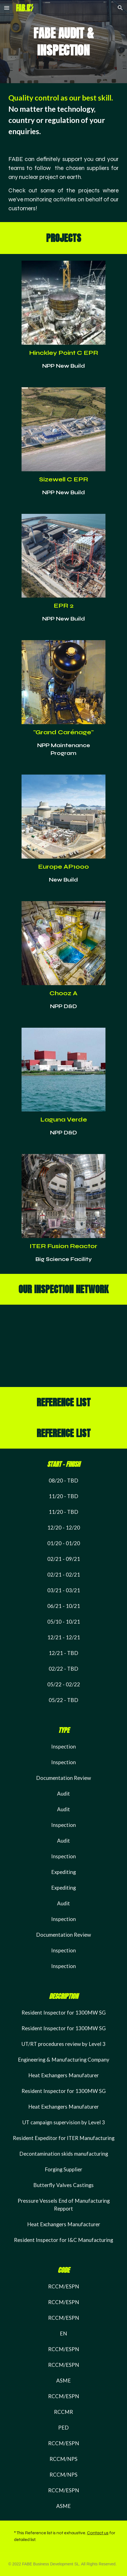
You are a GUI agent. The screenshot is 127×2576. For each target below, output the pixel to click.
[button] (6, 7)
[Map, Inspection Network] (63, 1345)
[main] (63, 41)
